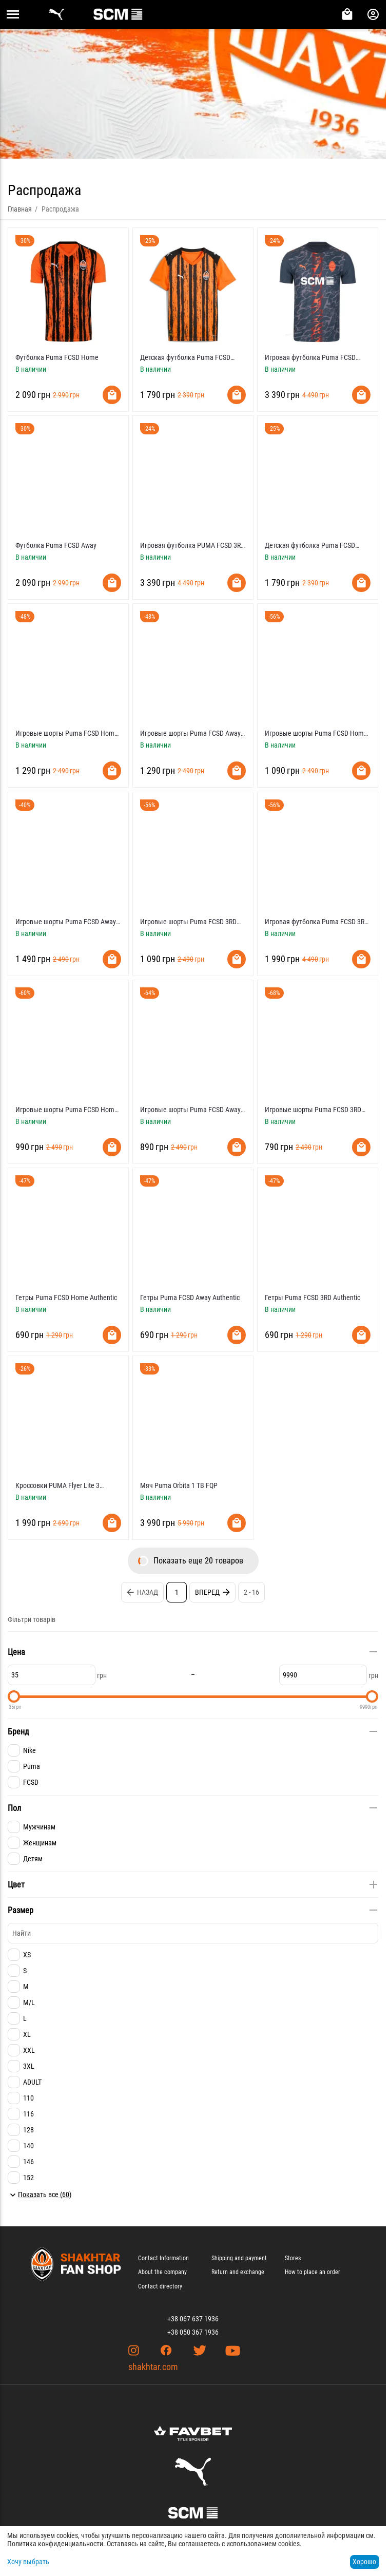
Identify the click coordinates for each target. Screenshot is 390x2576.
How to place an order (312, 2272)
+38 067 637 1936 (193, 2319)
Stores (293, 2258)
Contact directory (160, 2286)
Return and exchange (237, 2272)
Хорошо (364, 2562)
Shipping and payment (239, 2258)
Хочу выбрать (28, 2562)
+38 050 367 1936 (193, 2332)
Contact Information (163, 2258)
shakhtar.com (153, 2366)
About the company (162, 2272)
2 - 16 (251, 1592)
